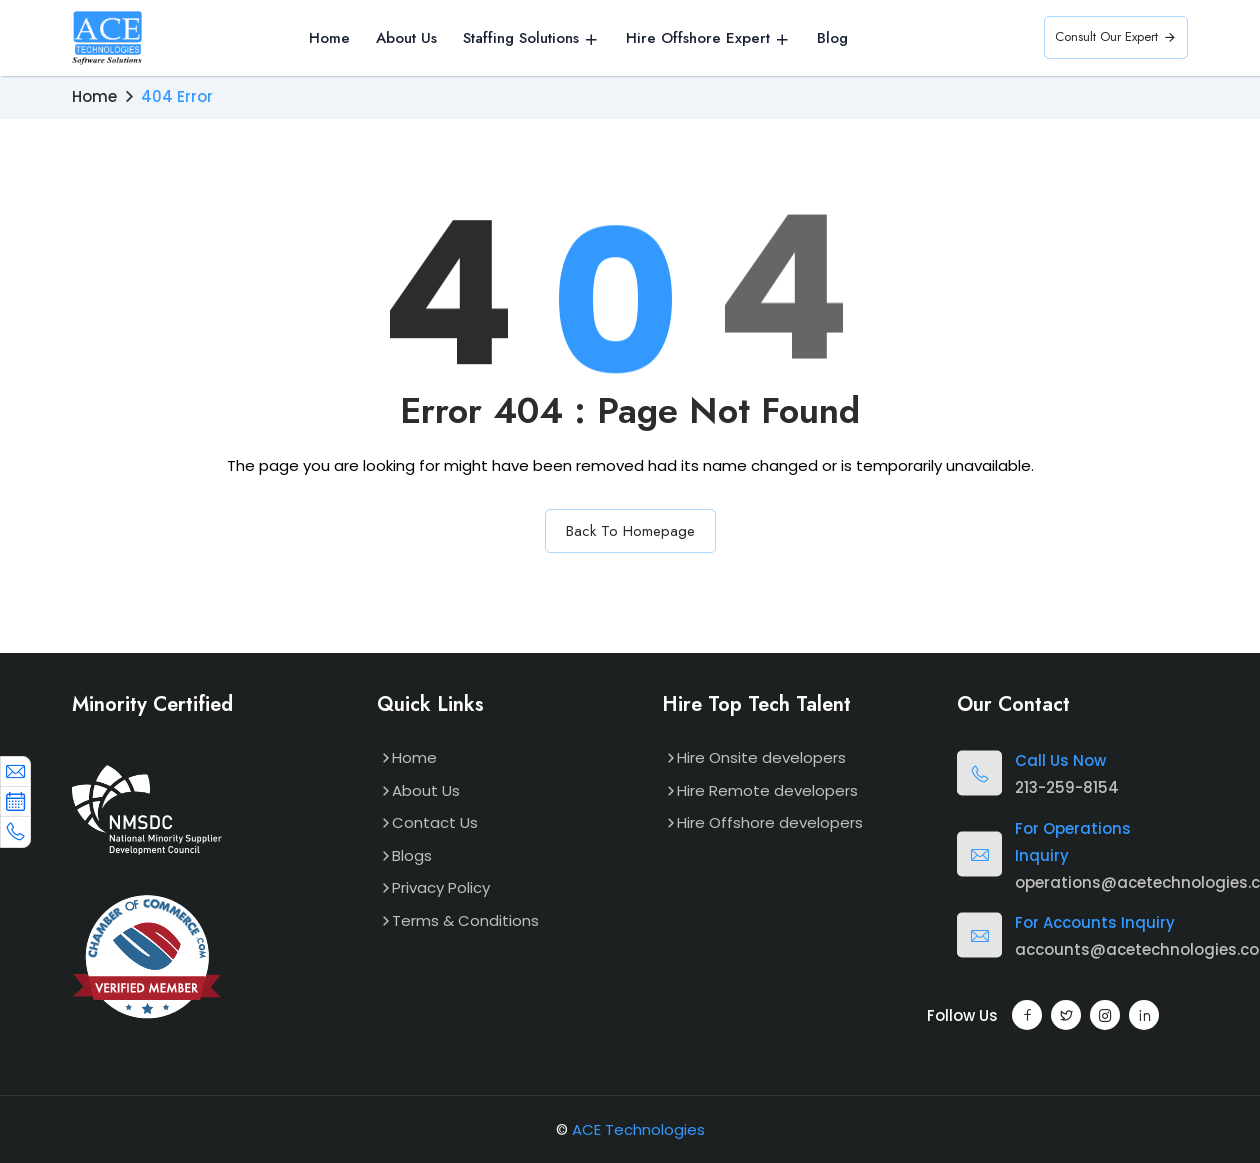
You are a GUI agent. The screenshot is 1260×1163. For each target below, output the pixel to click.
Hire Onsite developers (761, 757)
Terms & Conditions (465, 920)
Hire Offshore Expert (698, 38)
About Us (406, 38)
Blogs (412, 855)
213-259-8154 (1067, 787)
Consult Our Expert (1116, 37)
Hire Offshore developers (770, 822)
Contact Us (435, 822)
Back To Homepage (630, 531)
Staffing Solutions (521, 38)
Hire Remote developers (767, 790)
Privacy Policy (441, 887)
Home (329, 38)
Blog (832, 38)
